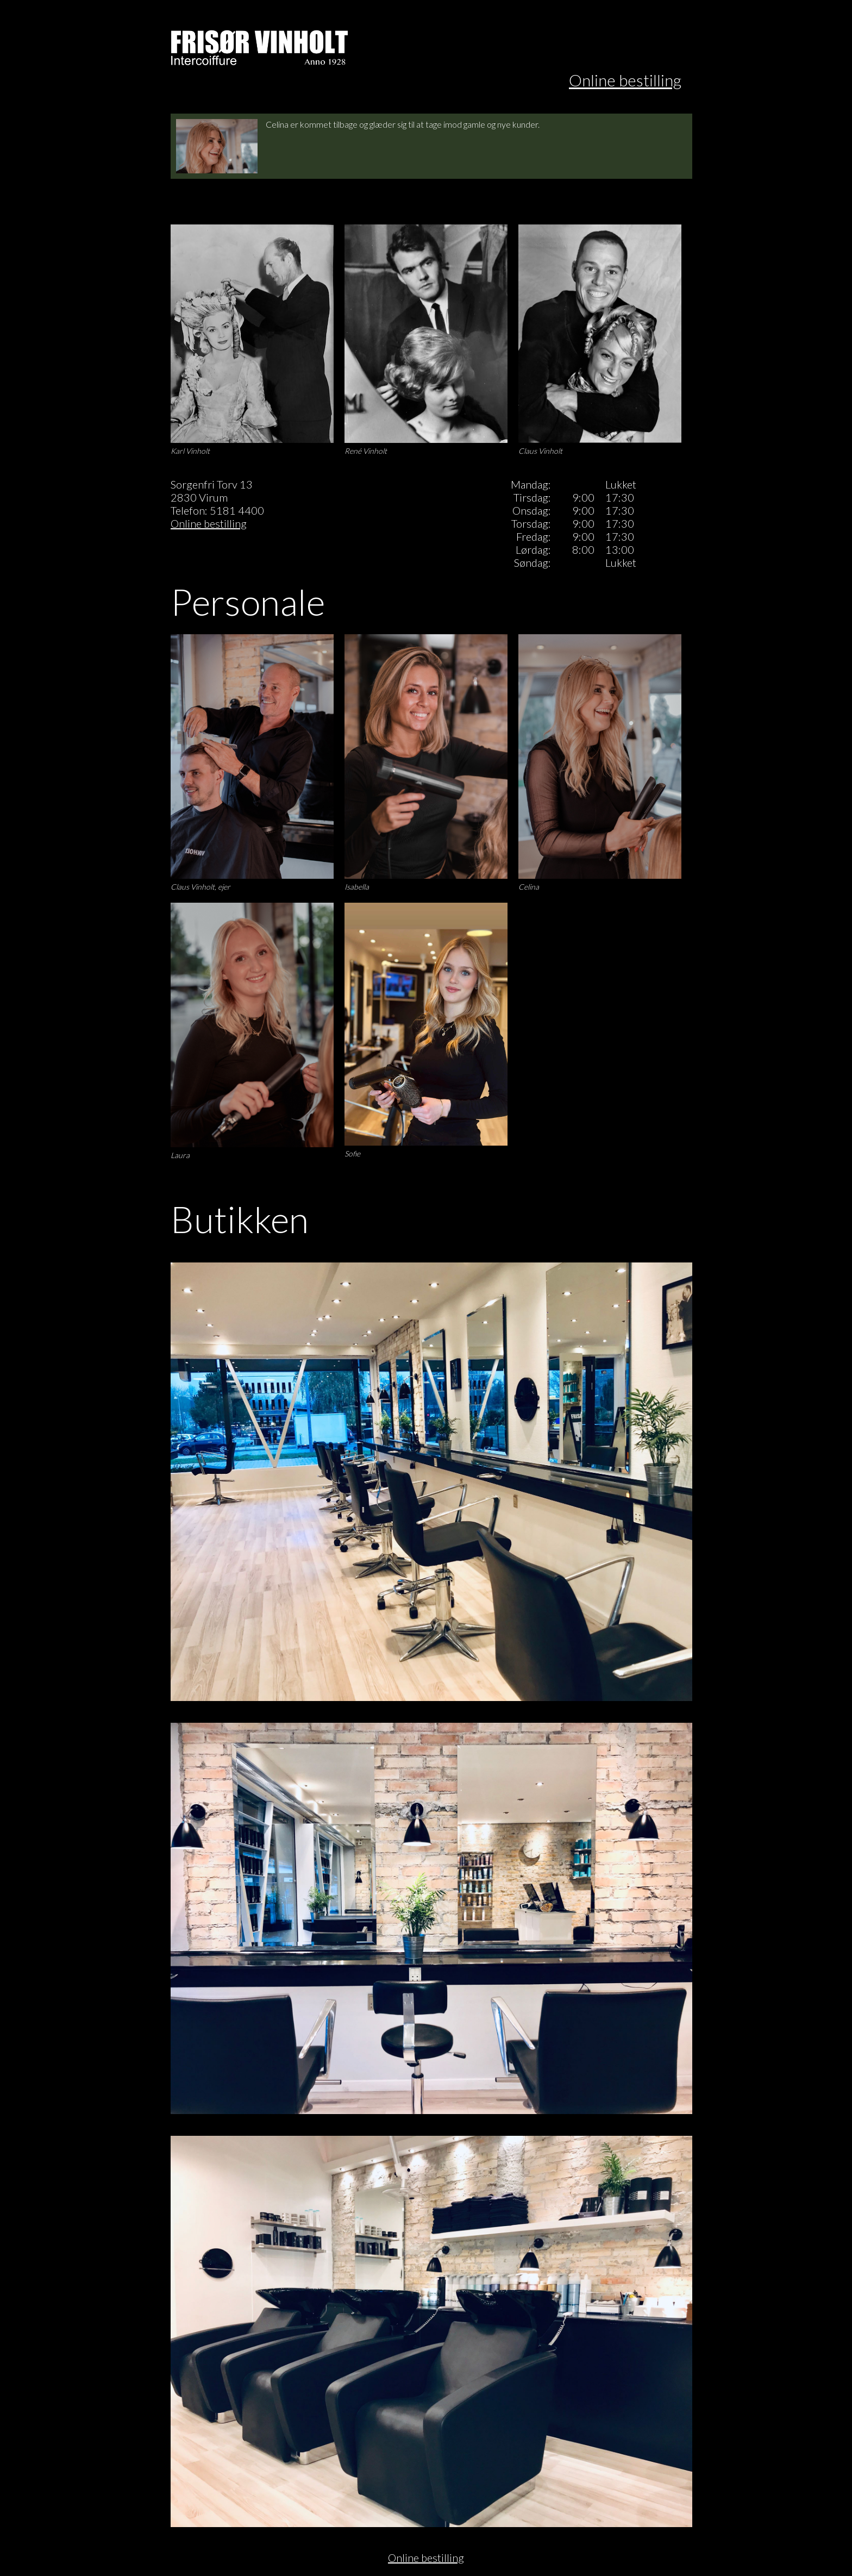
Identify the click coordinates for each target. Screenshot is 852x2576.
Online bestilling (625, 80)
